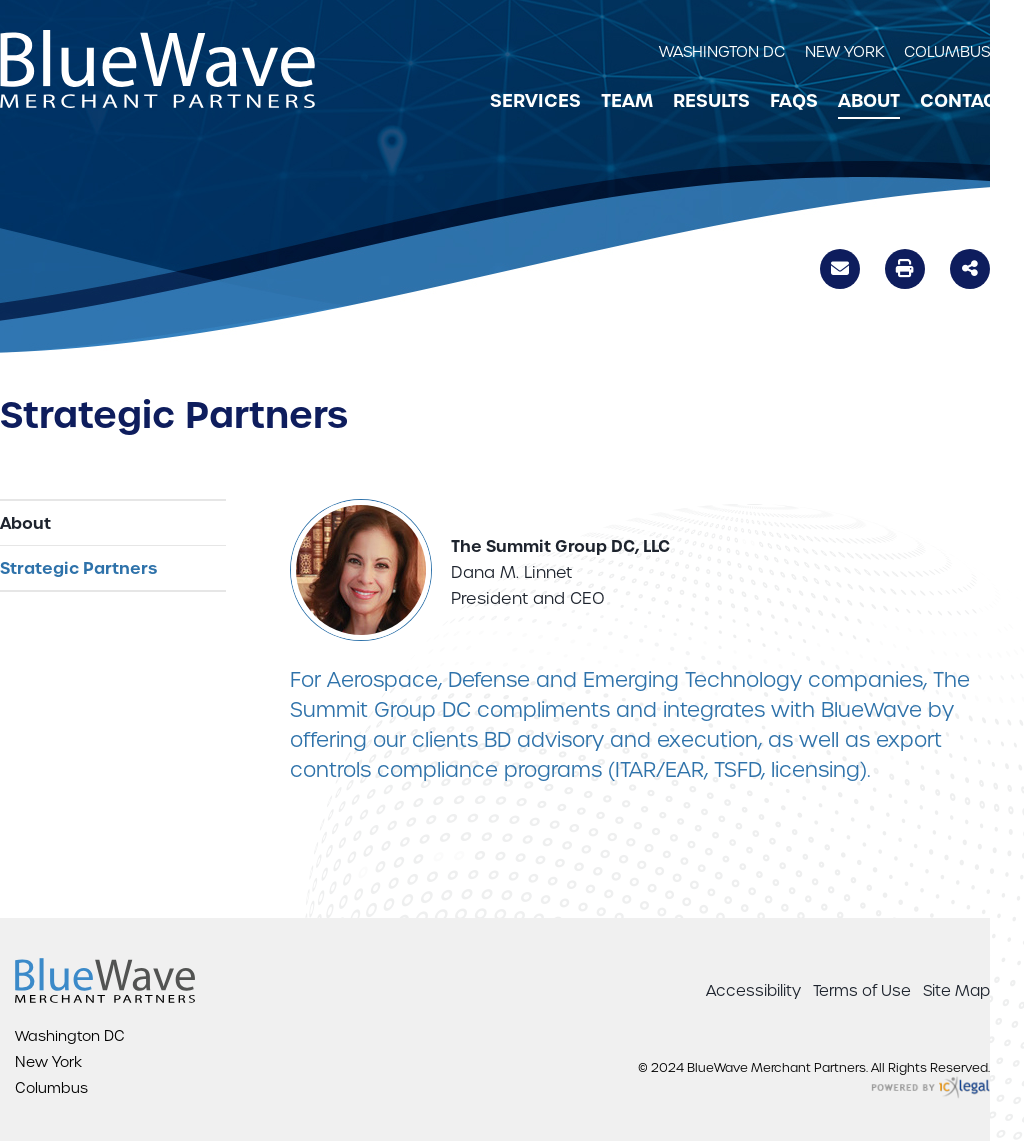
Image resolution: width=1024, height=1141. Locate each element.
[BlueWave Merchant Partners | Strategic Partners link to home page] (157, 69)
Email (840, 272)
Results (711, 101)
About (869, 101)
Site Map (956, 990)
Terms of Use (862, 990)
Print (905, 268)
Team (627, 101)
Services (535, 101)
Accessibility (753, 990)
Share (970, 267)
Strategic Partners (78, 568)
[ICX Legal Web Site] (930, 1088)
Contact (963, 101)
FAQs (794, 101)
